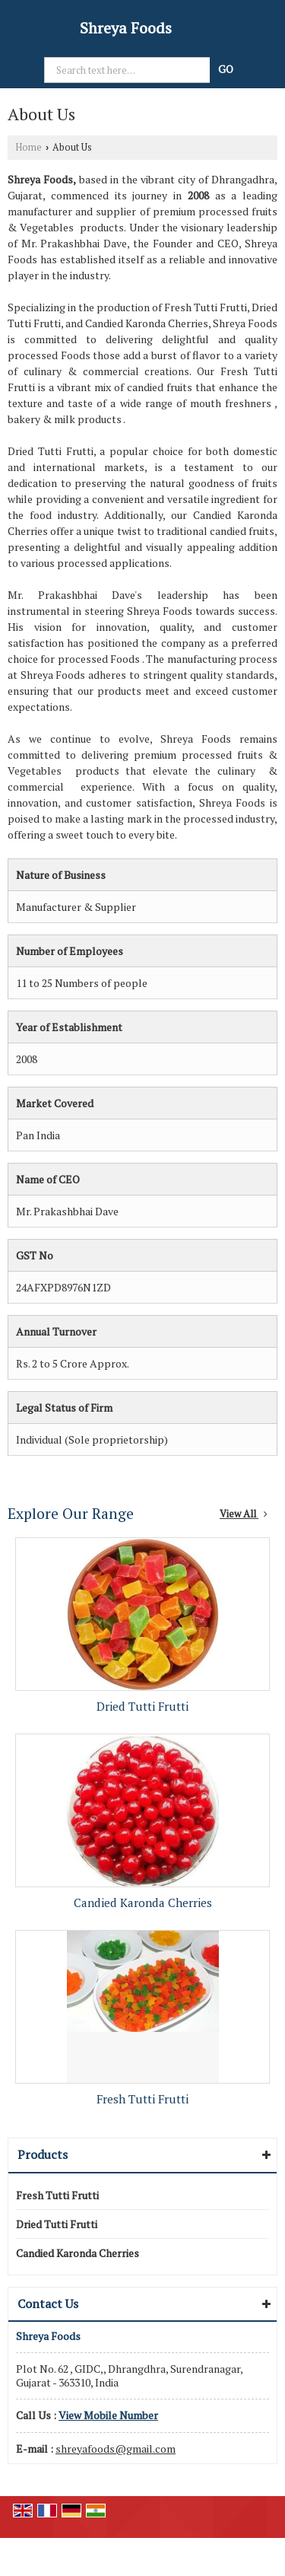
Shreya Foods (126, 28)
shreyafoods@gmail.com (115, 2448)
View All (244, 1513)
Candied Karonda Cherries (143, 1902)
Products (42, 2154)
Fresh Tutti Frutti (142, 2098)
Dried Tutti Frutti (142, 1706)
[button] (108, 2415)
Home (28, 147)
